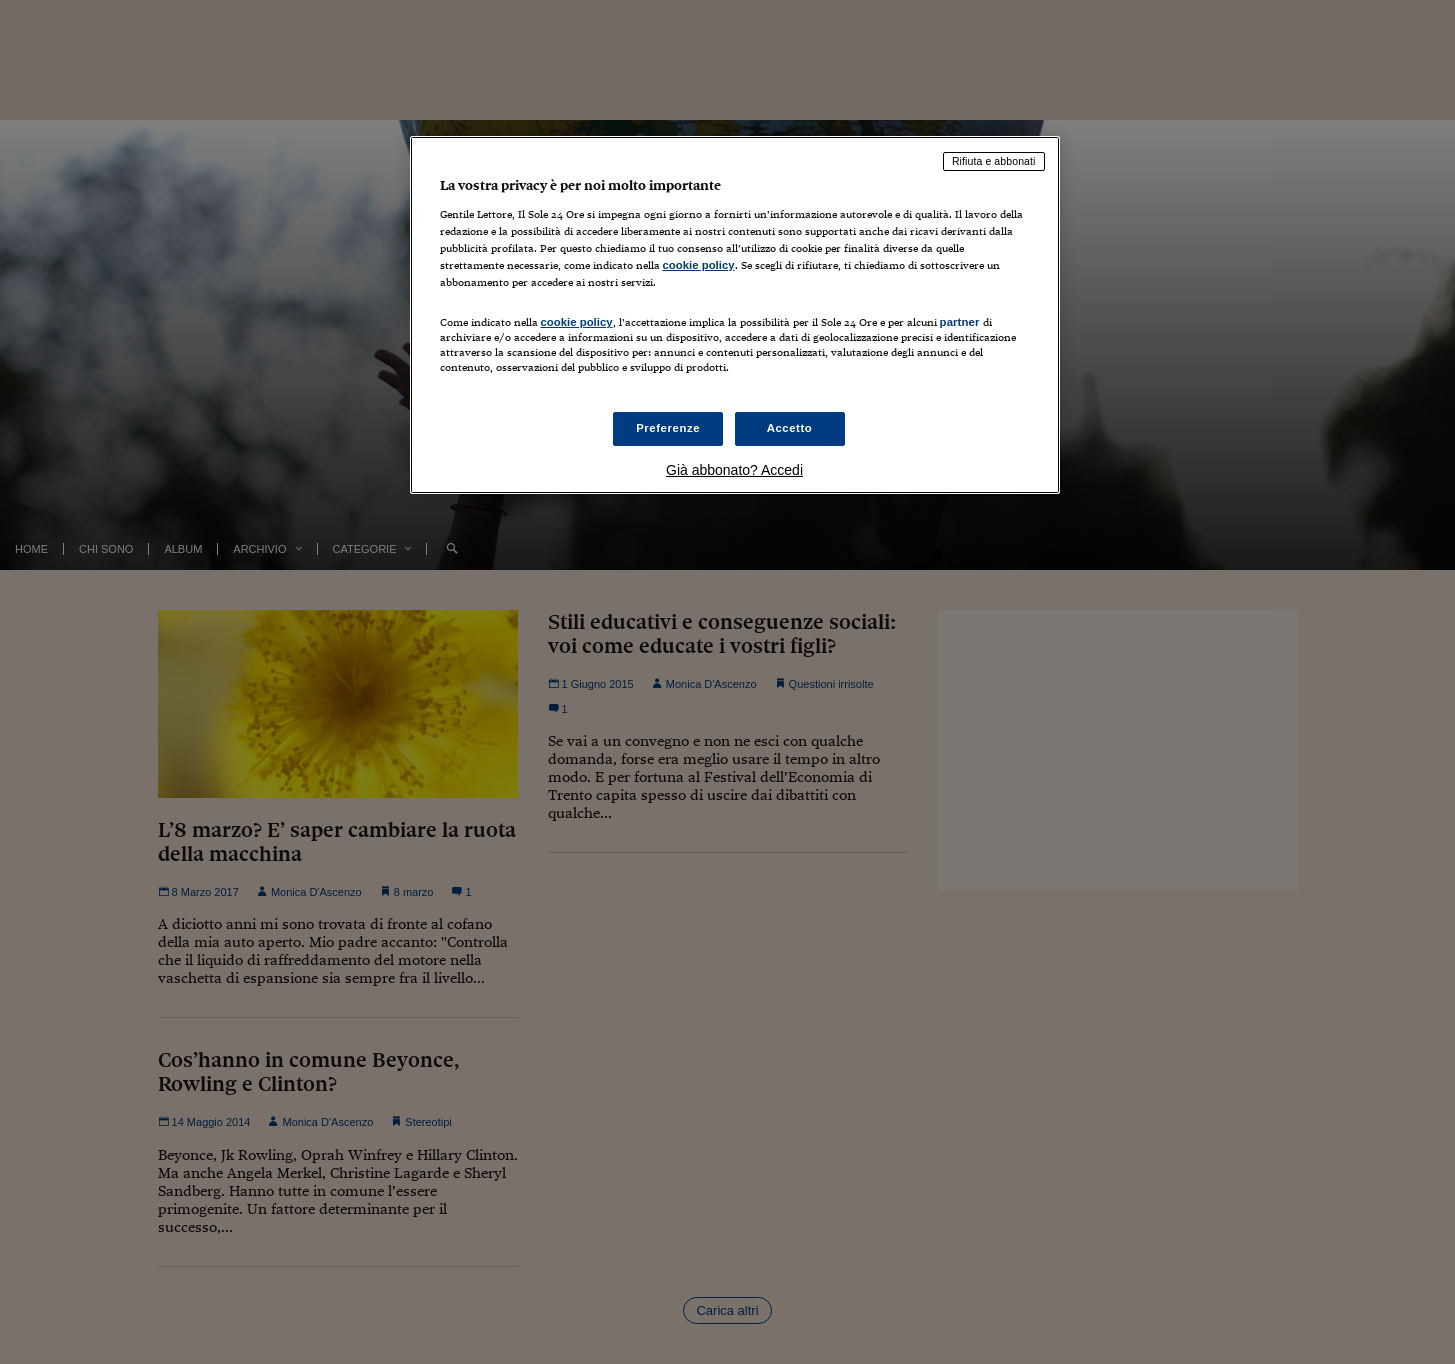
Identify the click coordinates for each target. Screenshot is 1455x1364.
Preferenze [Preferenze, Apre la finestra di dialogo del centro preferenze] (668, 428)
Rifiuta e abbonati (994, 161)
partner (960, 322)
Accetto (790, 428)
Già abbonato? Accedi (734, 470)
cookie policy (699, 265)
